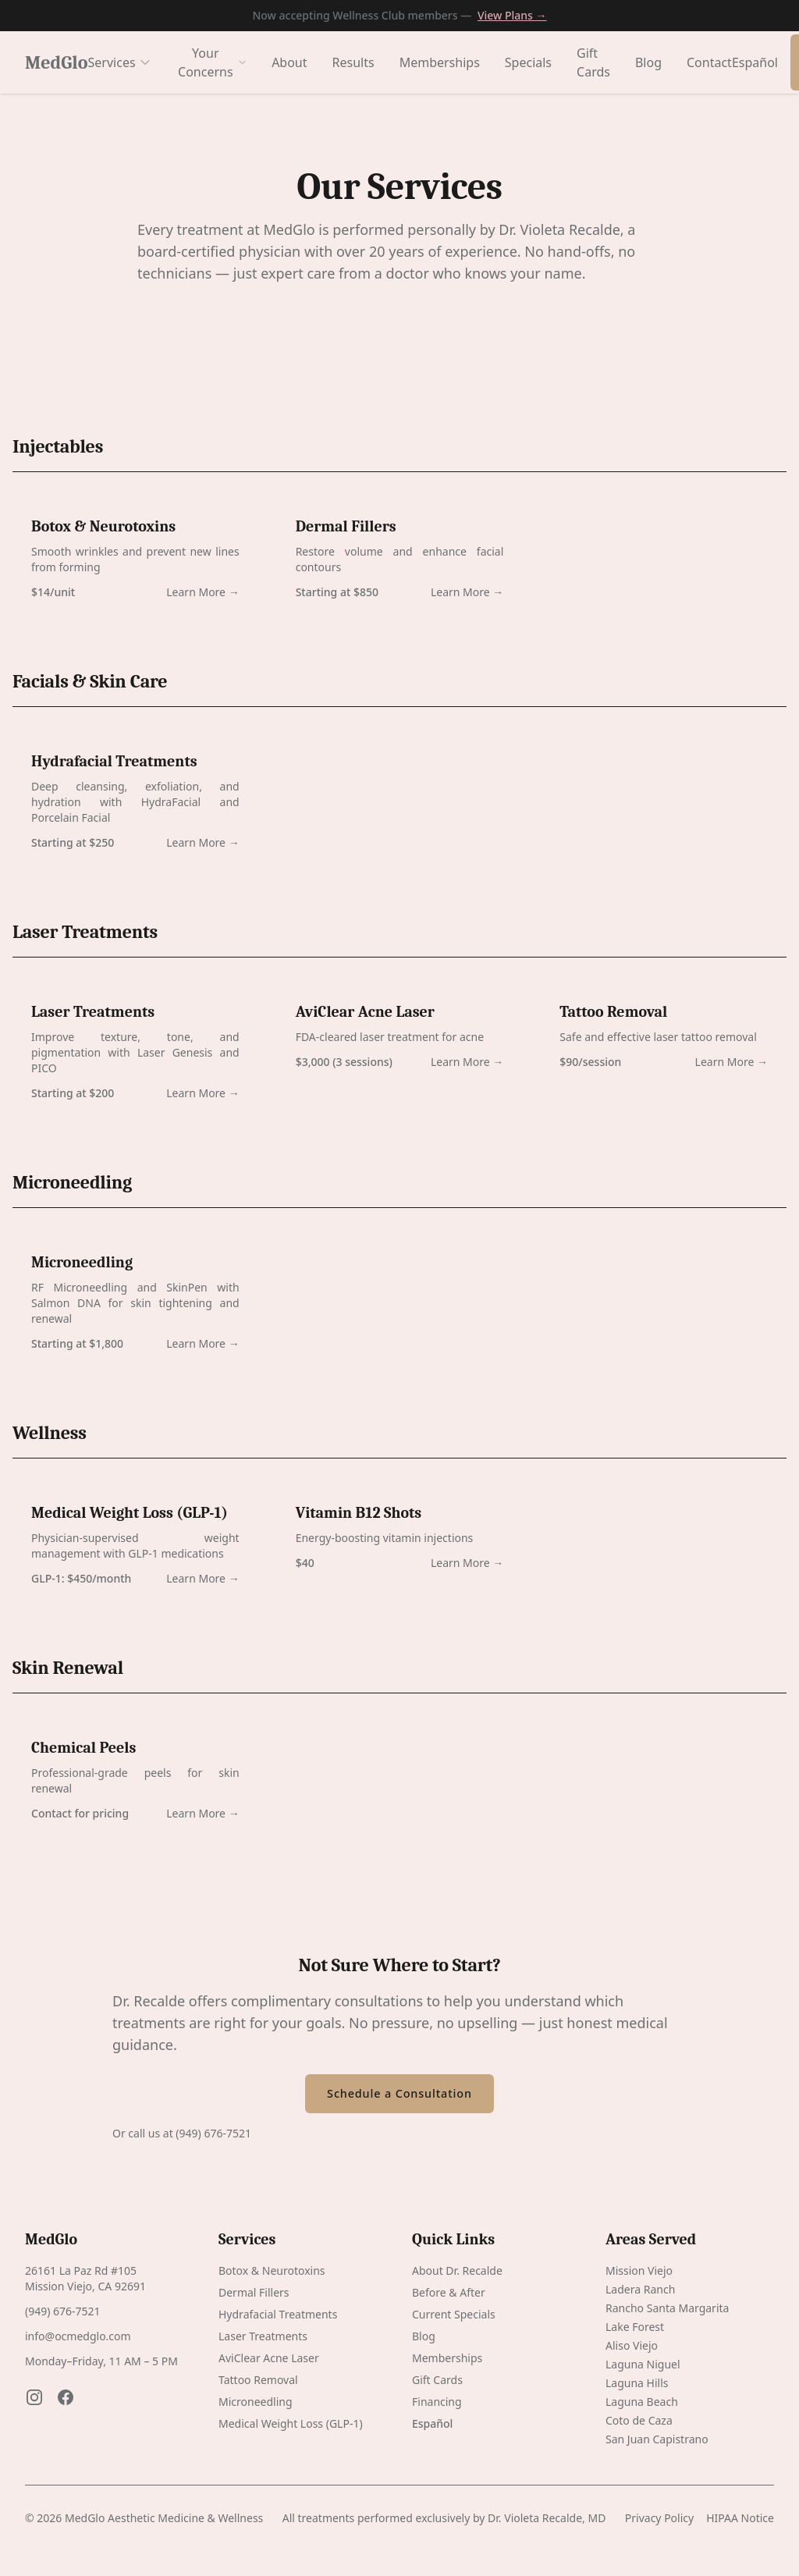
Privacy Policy (659, 2517)
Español (755, 62)
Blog (648, 62)
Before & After (448, 2292)
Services (119, 62)
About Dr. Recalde (457, 2270)
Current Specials (453, 2314)
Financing (437, 2401)
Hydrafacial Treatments (277, 2314)
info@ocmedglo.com (78, 2336)
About (289, 62)
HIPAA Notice (740, 2517)
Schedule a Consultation (399, 2093)
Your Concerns (212, 62)
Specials (528, 62)
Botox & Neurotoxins (271, 2270)
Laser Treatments (262, 2336)
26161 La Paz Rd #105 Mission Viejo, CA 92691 (85, 2278)
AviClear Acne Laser (268, 2357)
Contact (709, 62)
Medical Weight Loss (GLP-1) (290, 2423)
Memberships (440, 62)
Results (353, 62)
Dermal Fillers (253, 2292)
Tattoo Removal (258, 2379)
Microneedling (255, 2401)
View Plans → (512, 15)
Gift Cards (593, 62)
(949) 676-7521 (213, 2133)
